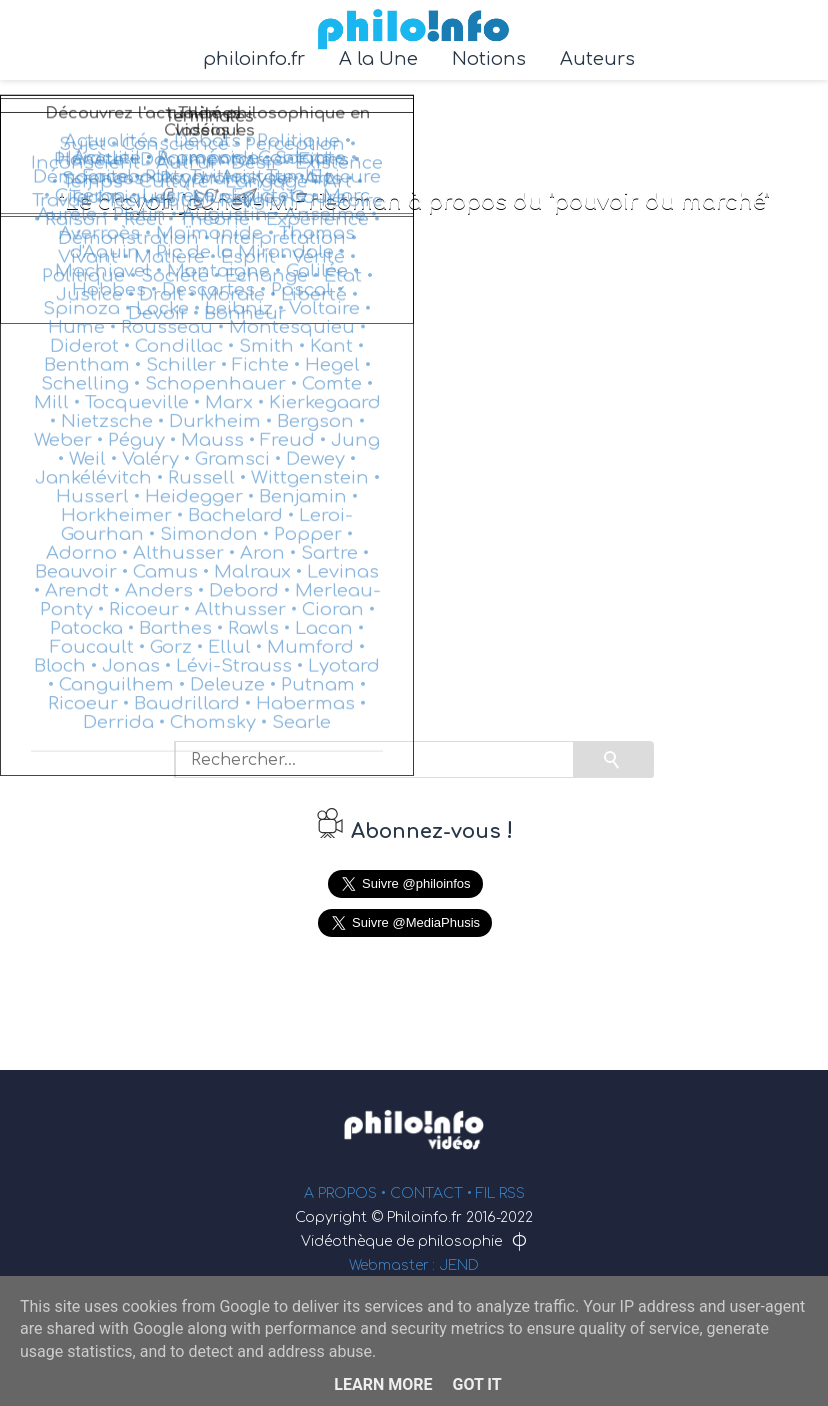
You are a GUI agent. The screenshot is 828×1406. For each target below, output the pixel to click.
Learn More (383, 1384)
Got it (476, 1384)
